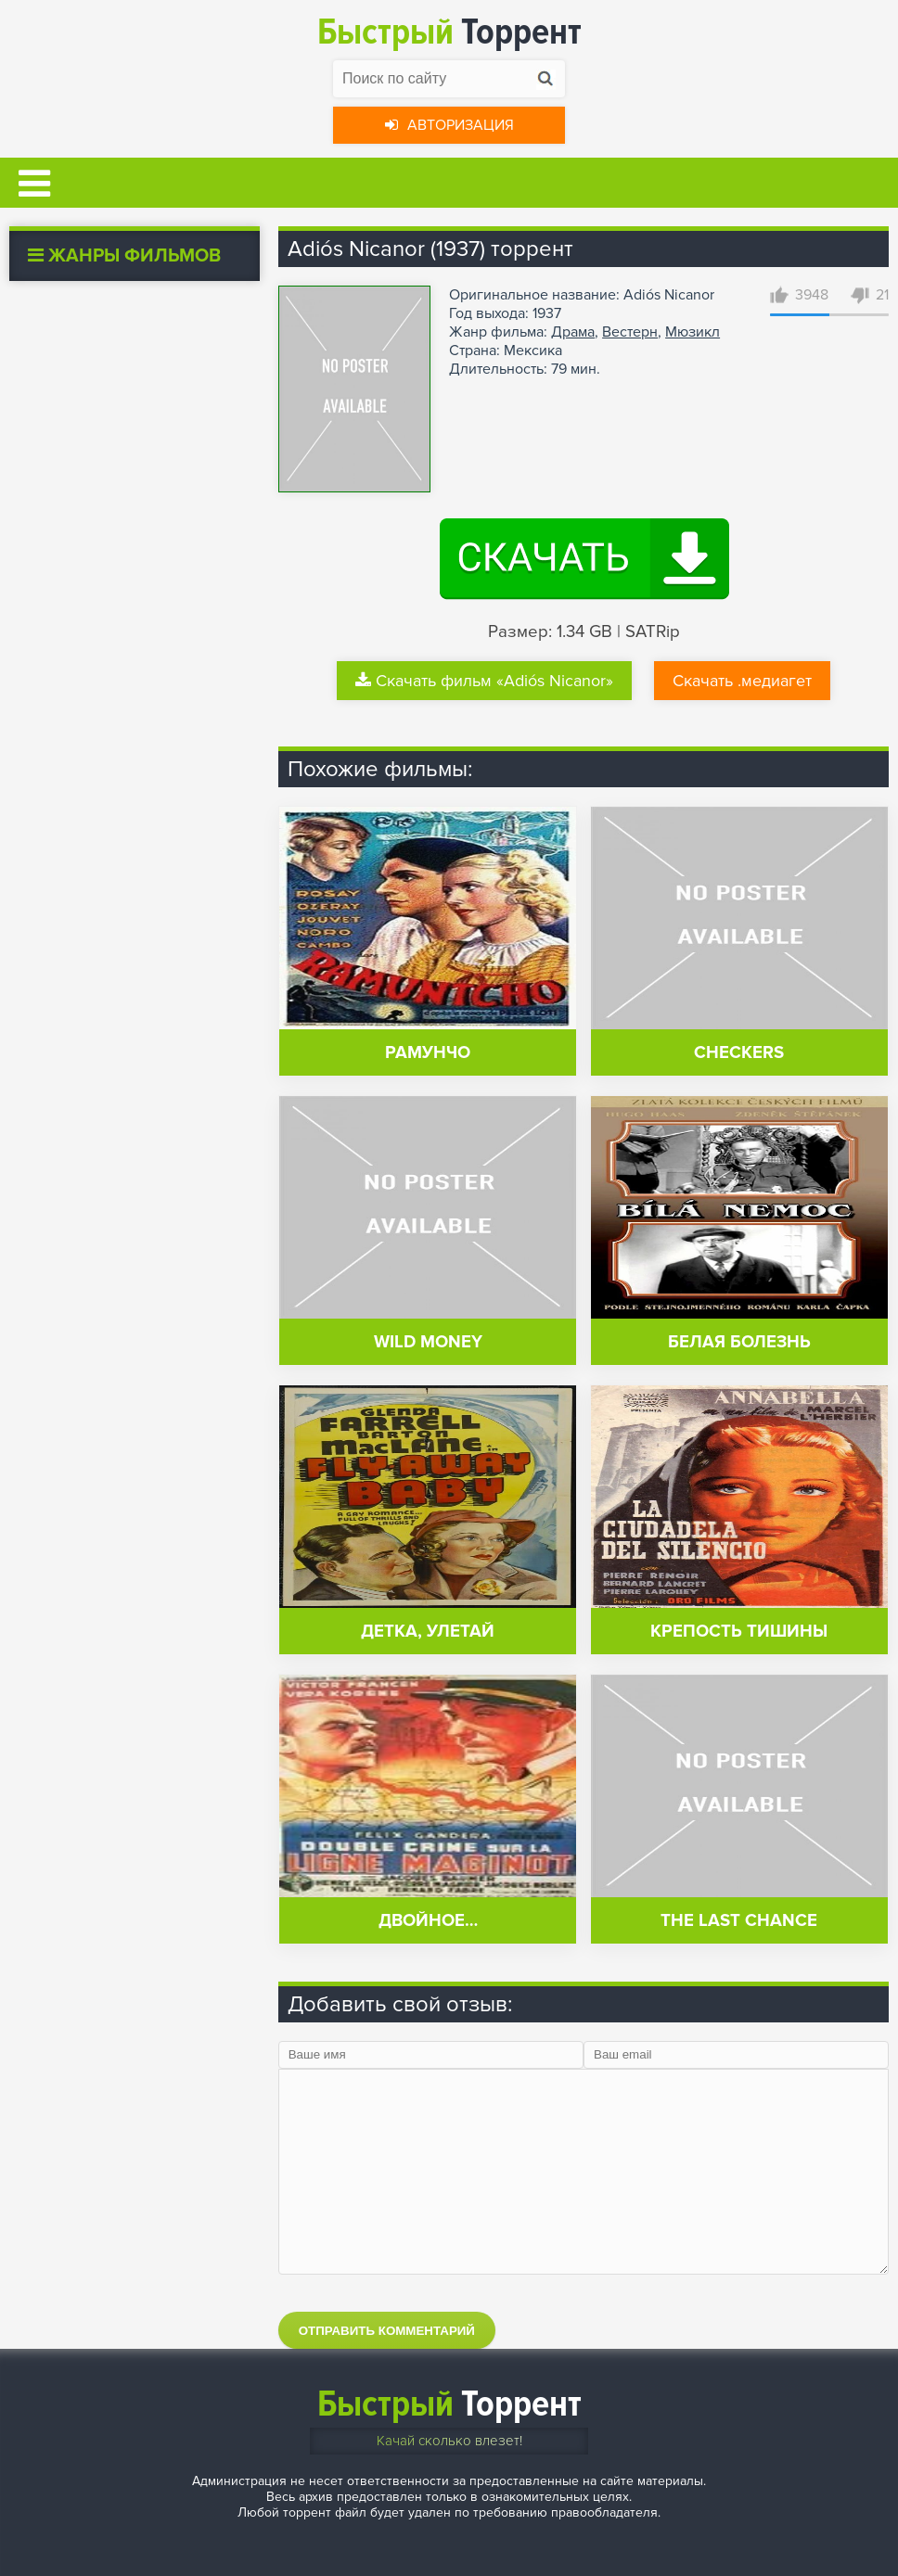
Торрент (449, 32)
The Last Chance (739, 1921)
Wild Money (428, 1342)
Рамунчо (427, 1053)
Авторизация (449, 125)
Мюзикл (692, 332)
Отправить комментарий (387, 2331)
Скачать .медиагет (742, 680)
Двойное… (428, 1921)
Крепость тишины (738, 1631)
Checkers (739, 1053)
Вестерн (630, 332)
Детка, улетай (427, 1631)
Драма (573, 332)
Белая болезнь (739, 1342)
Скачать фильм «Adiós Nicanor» (484, 680)
